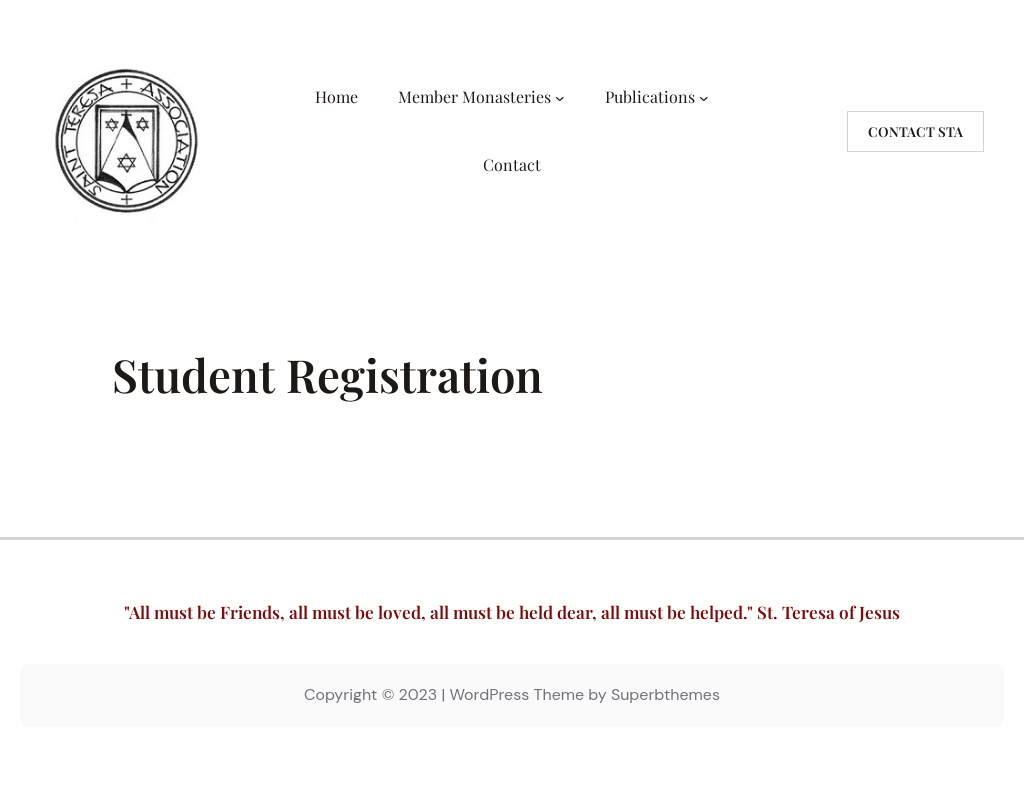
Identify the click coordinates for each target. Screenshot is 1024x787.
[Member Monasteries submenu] (560, 97)
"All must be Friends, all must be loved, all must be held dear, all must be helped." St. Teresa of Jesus (512, 611)
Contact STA (915, 131)
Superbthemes (665, 694)
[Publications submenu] (704, 97)
